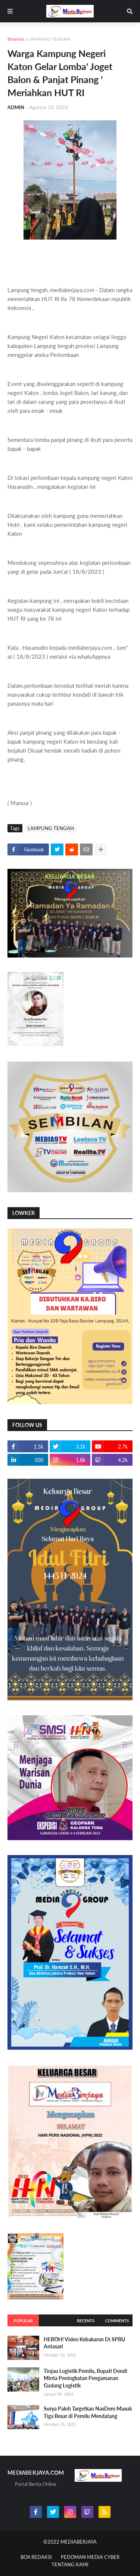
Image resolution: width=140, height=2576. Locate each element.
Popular (23, 2320)
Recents (85, 2320)
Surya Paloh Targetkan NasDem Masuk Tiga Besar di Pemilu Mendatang (88, 2412)
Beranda (15, 39)
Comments (117, 2320)
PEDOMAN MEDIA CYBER (90, 2557)
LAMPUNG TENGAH (49, 39)
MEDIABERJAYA (78, 2542)
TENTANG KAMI (70, 2564)
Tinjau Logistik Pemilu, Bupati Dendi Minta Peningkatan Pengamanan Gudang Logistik (85, 2378)
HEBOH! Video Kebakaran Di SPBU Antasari (84, 2343)
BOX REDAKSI (36, 2557)
